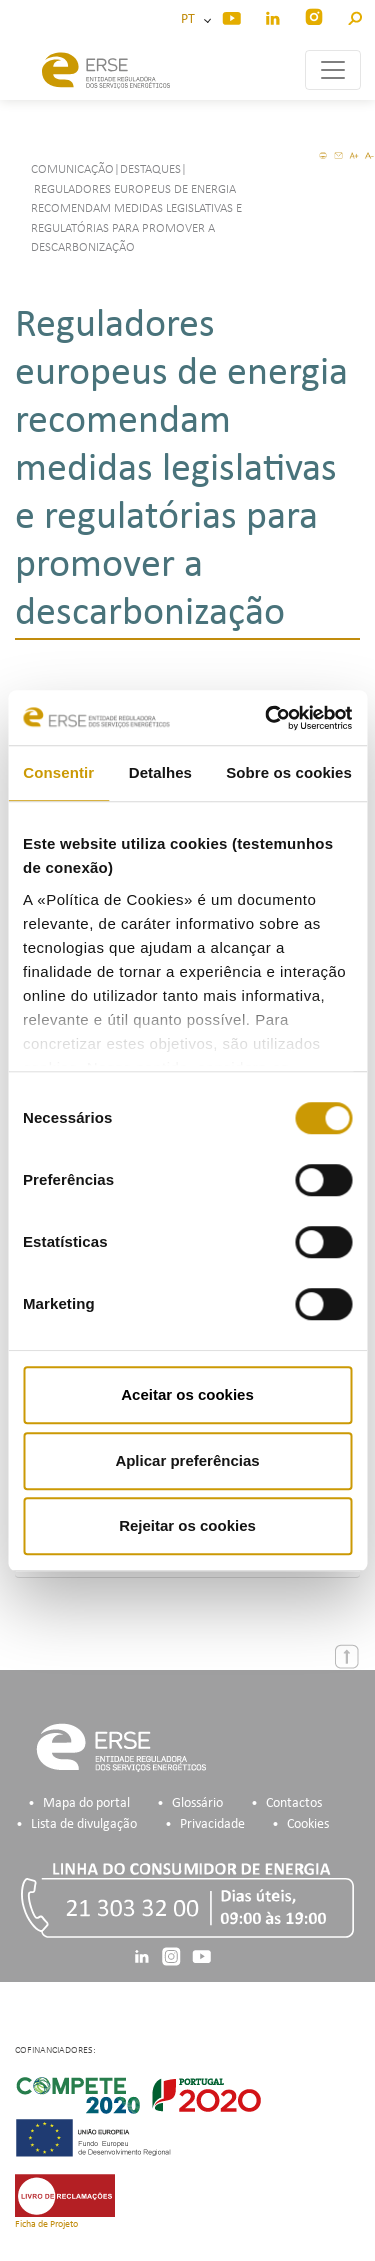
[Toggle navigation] (333, 70)
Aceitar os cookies (187, 1394)
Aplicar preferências (187, 1460)
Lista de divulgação (84, 1824)
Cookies (308, 1824)
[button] (354, 15)
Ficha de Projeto (46, 2224)
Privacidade (212, 1824)
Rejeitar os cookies (187, 1525)
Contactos (294, 1803)
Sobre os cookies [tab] (289, 772)
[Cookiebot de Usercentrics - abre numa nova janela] (267, 718)
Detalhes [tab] (160, 772)
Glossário (197, 1803)
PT (191, 19)
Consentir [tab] (58, 772)
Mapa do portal (86, 1803)
